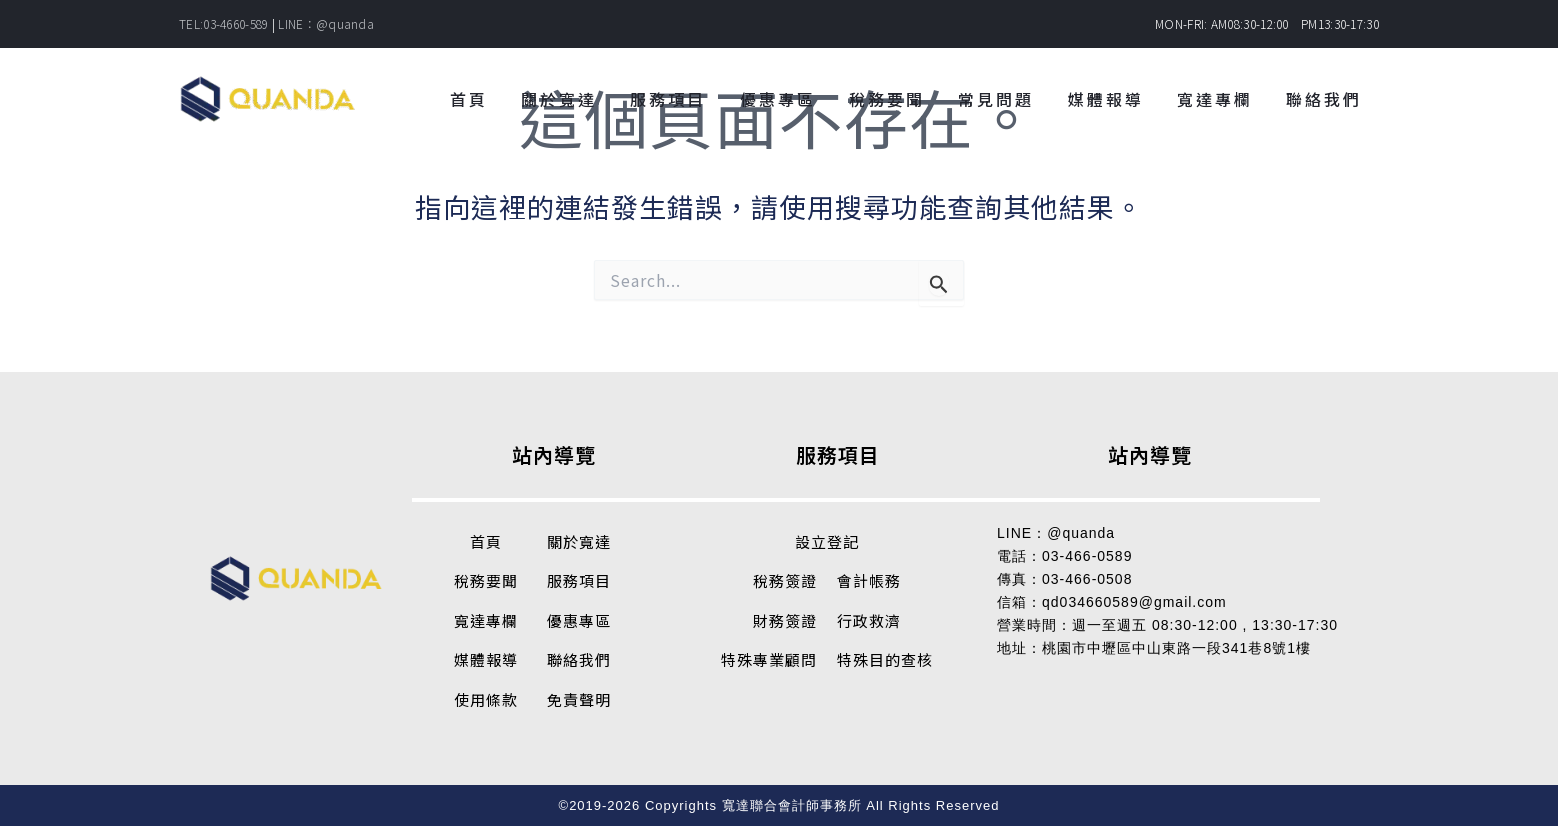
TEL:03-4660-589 (224, 23)
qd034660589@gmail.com (1134, 602)
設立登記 (827, 541)
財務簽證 (785, 620)
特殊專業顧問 (769, 659)
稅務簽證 (785, 580)
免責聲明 (579, 699)
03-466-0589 (1087, 556)
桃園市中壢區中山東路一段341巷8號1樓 (1176, 648)
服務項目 (579, 580)
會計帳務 (869, 580)
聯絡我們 (579, 659)
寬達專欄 (486, 620)
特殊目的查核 (885, 659)
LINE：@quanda (326, 23)
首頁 (486, 541)
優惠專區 (579, 620)
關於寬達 (579, 541)
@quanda (1081, 533)
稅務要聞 (486, 580)
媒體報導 (486, 659)
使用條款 (486, 699)
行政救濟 (869, 620)
